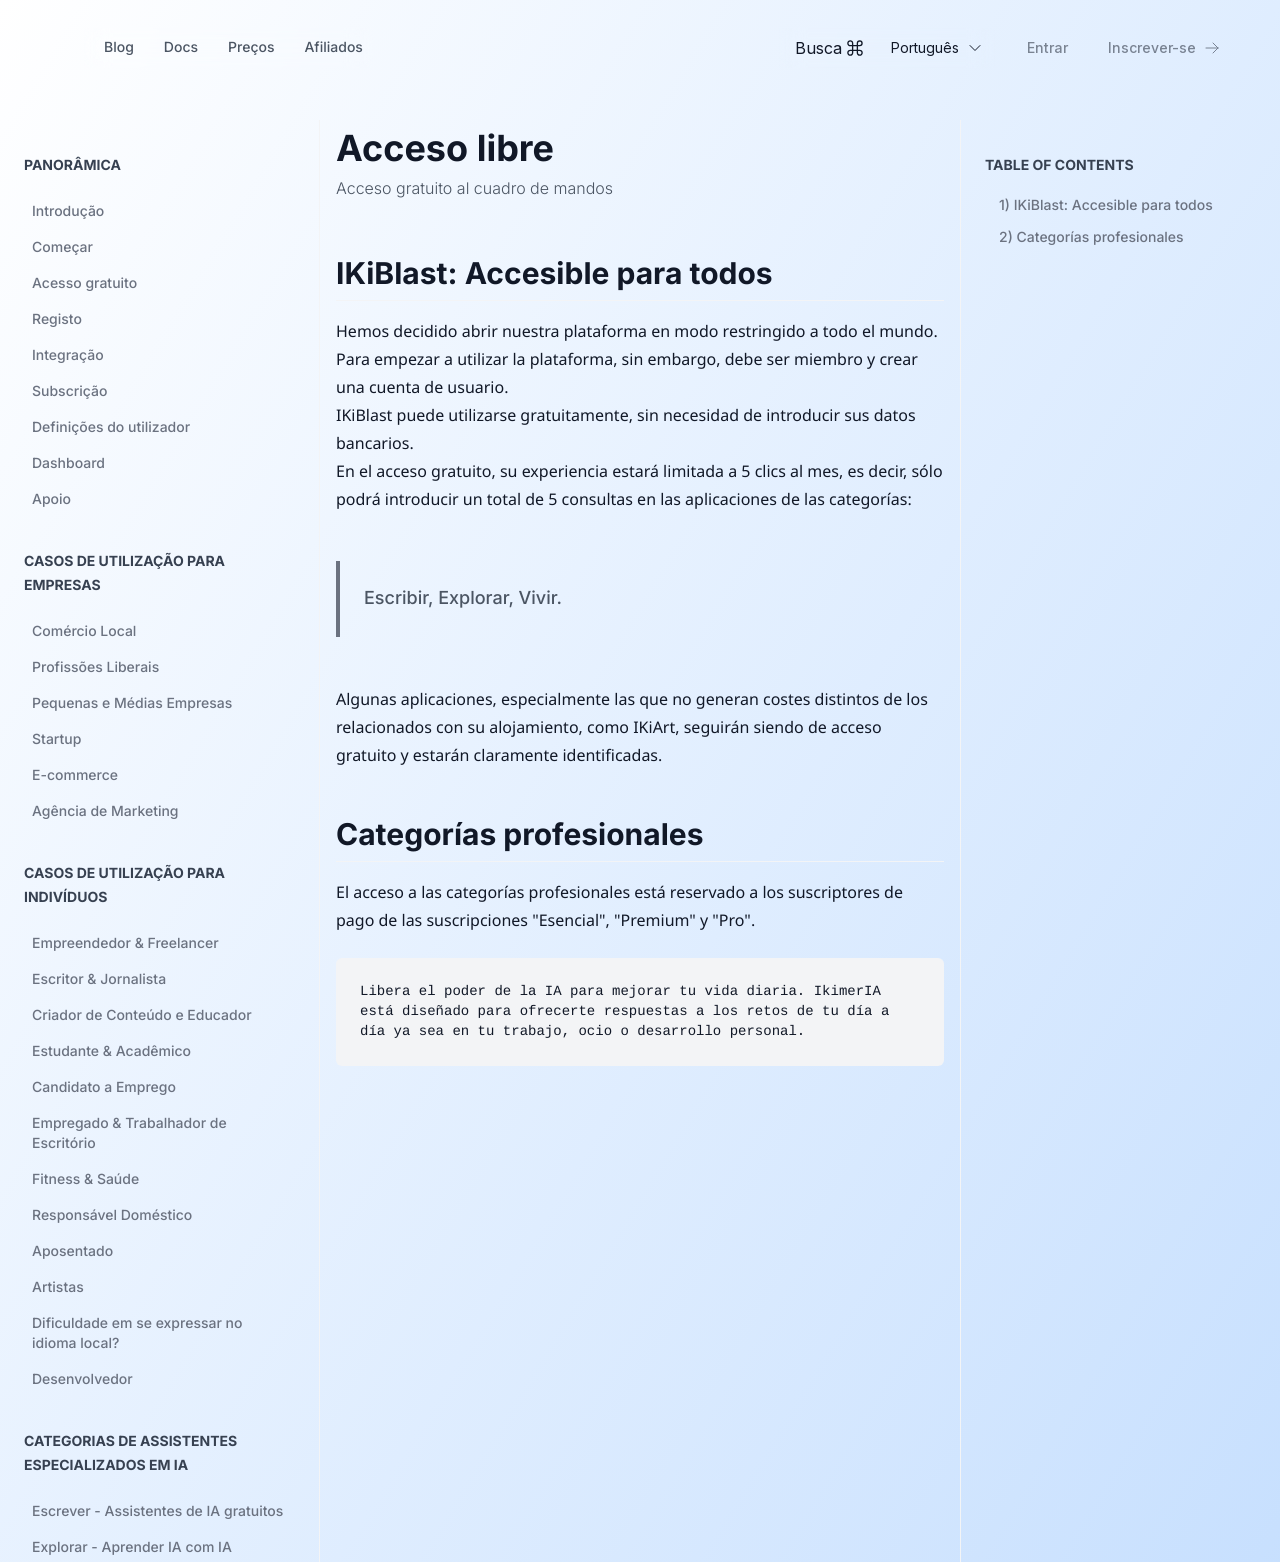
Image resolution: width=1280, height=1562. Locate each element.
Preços (251, 47)
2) (1091, 237)
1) (1106, 205)
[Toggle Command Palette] (829, 48)
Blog (119, 47)
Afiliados (333, 47)
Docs (181, 47)
